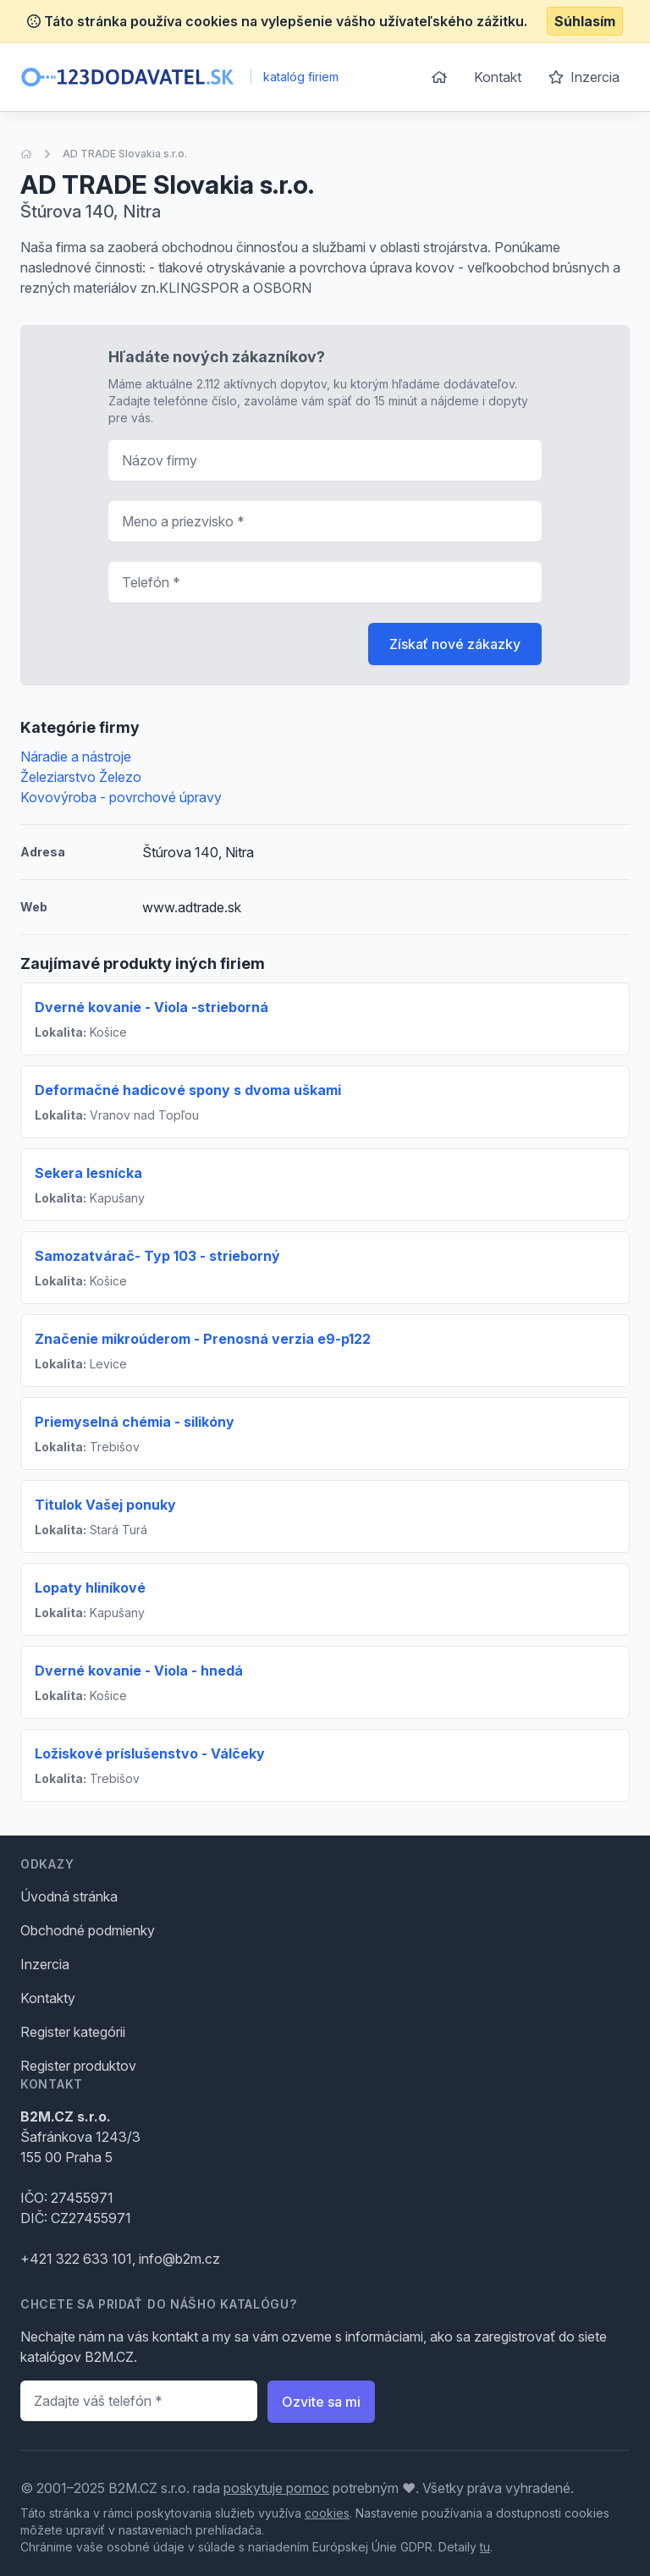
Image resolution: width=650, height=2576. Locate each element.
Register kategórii (72, 2031)
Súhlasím (584, 21)
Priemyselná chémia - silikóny (134, 1421)
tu (485, 2547)
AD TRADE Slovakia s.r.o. (125, 153)
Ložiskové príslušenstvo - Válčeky (150, 1753)
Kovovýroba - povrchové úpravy (121, 797)
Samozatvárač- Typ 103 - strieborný (157, 1255)
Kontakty (47, 1998)
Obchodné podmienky (87, 1930)
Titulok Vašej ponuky (105, 1504)
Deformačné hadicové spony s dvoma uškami (188, 1090)
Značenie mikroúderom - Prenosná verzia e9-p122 (203, 1338)
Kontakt (497, 77)
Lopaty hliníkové (90, 1587)
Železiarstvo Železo (80, 776)
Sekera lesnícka (88, 1172)
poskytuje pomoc (276, 2488)
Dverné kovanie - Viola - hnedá (139, 1670)
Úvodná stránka (69, 1896)
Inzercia (584, 77)
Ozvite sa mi (321, 2401)
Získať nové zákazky (455, 644)
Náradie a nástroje (75, 756)
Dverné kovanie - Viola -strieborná (151, 1007)
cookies (327, 2513)
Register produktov (78, 2065)
